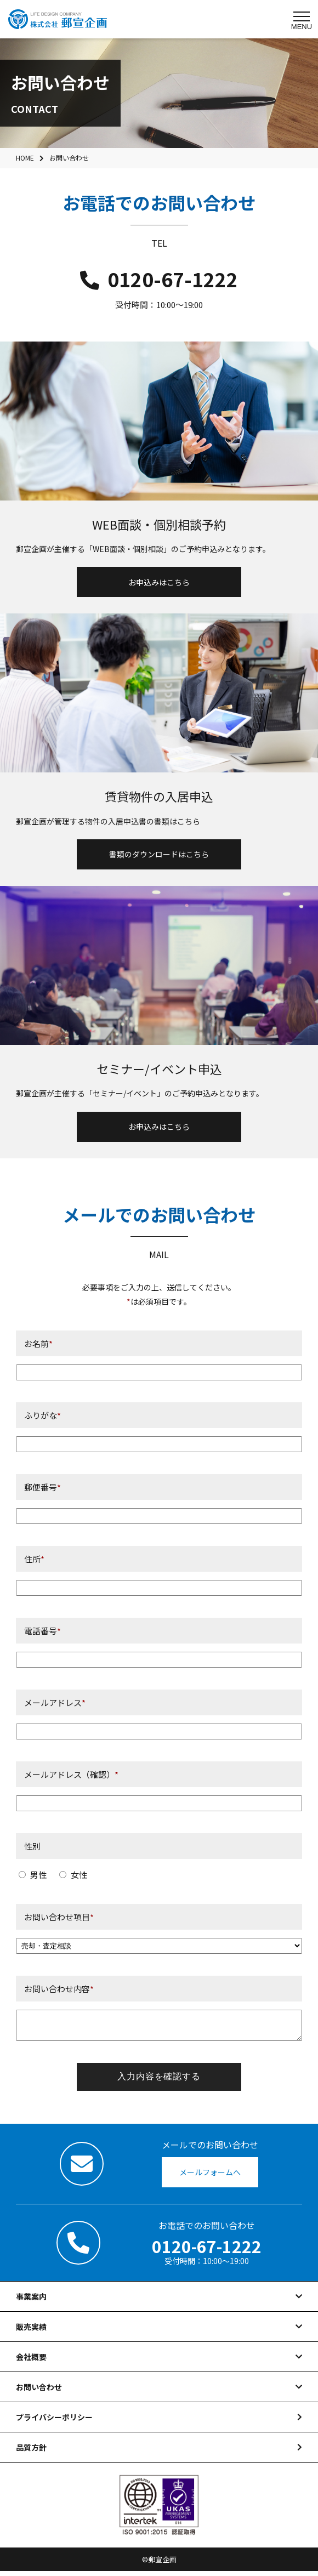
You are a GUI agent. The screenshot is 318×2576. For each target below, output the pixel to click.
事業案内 (31, 2301)
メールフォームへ (210, 2176)
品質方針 (31, 2452)
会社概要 (31, 2361)
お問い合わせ (39, 2391)
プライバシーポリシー (54, 2421)
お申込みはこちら (159, 582)
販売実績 (31, 2331)
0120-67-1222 (159, 279)
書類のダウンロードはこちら (159, 854)
